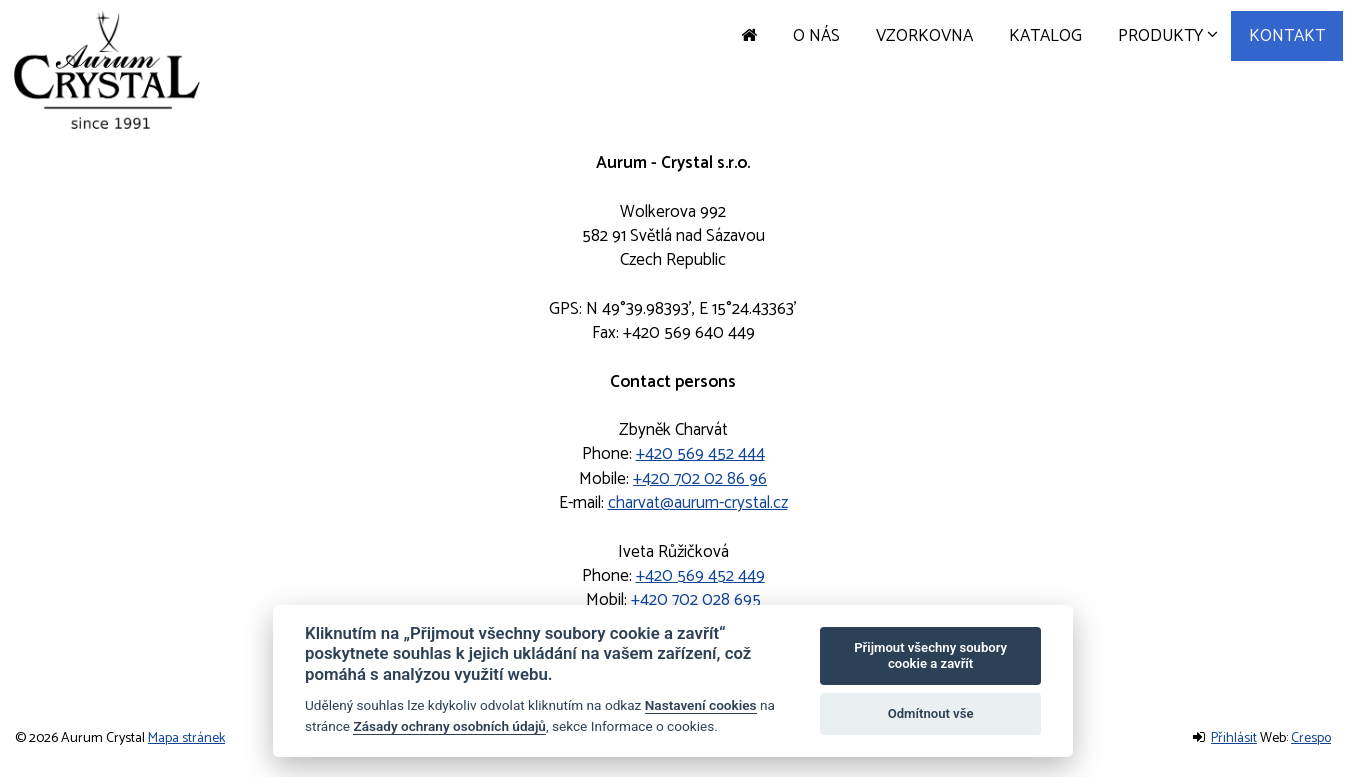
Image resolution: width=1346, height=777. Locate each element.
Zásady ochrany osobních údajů (449, 726)
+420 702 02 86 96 (700, 479)
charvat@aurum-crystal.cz (698, 503)
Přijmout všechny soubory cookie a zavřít (930, 655)
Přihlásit (1234, 738)
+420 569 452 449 (700, 576)
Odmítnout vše (931, 713)
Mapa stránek (186, 738)
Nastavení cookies (701, 705)
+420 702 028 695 (696, 600)
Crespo (1311, 738)
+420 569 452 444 (700, 454)
